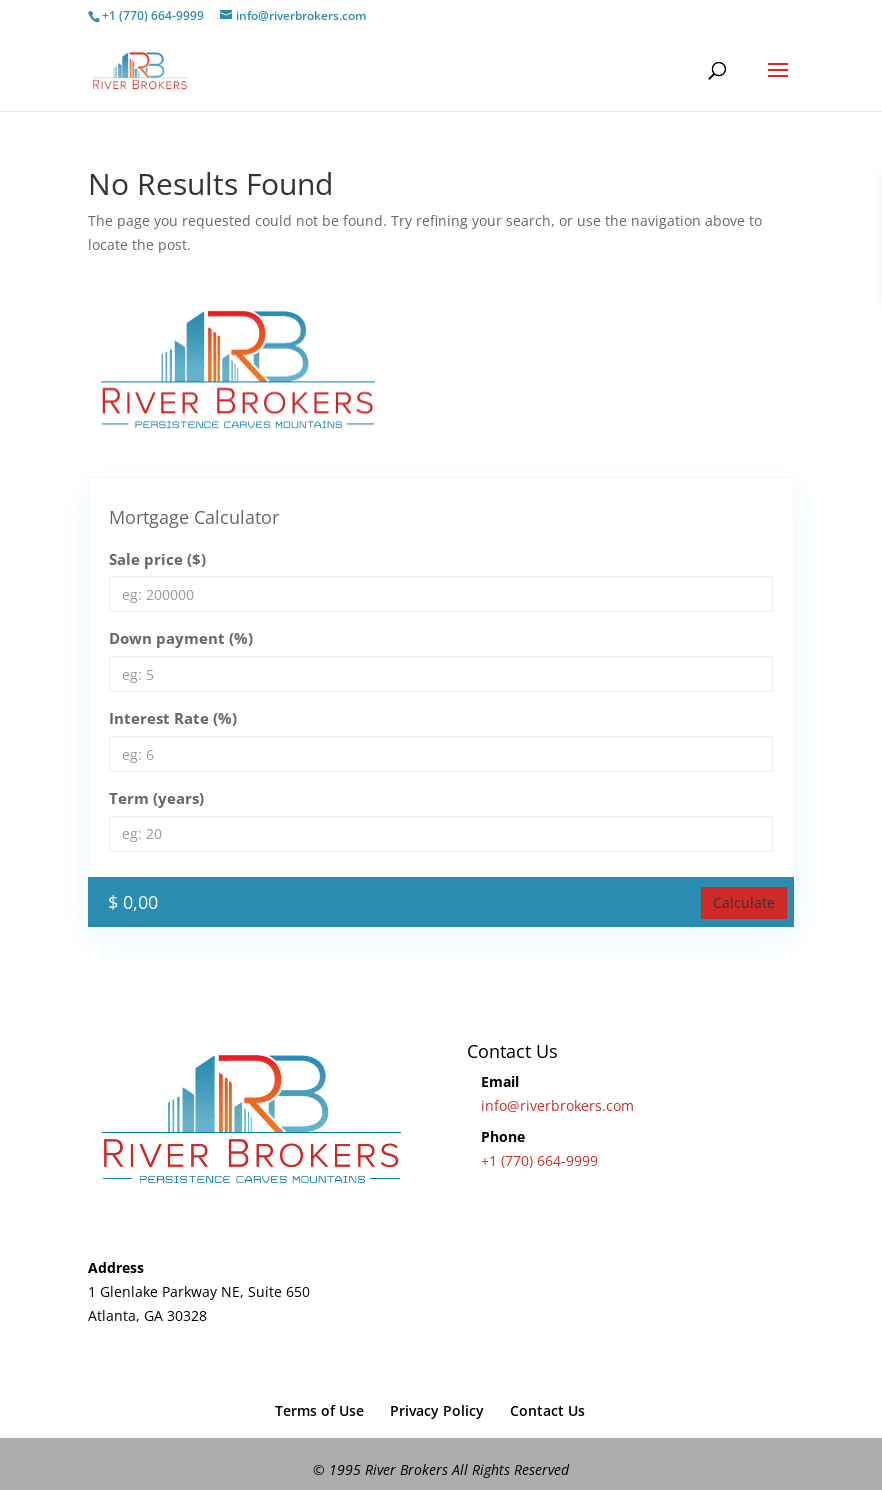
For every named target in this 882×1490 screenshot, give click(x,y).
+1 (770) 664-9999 (539, 1160)
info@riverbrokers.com (557, 1105)
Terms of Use (319, 1410)
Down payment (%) (181, 638)
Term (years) (156, 798)
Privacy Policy (437, 1410)
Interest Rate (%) (173, 718)
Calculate (744, 902)
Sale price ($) (157, 559)
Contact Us (547, 1410)
